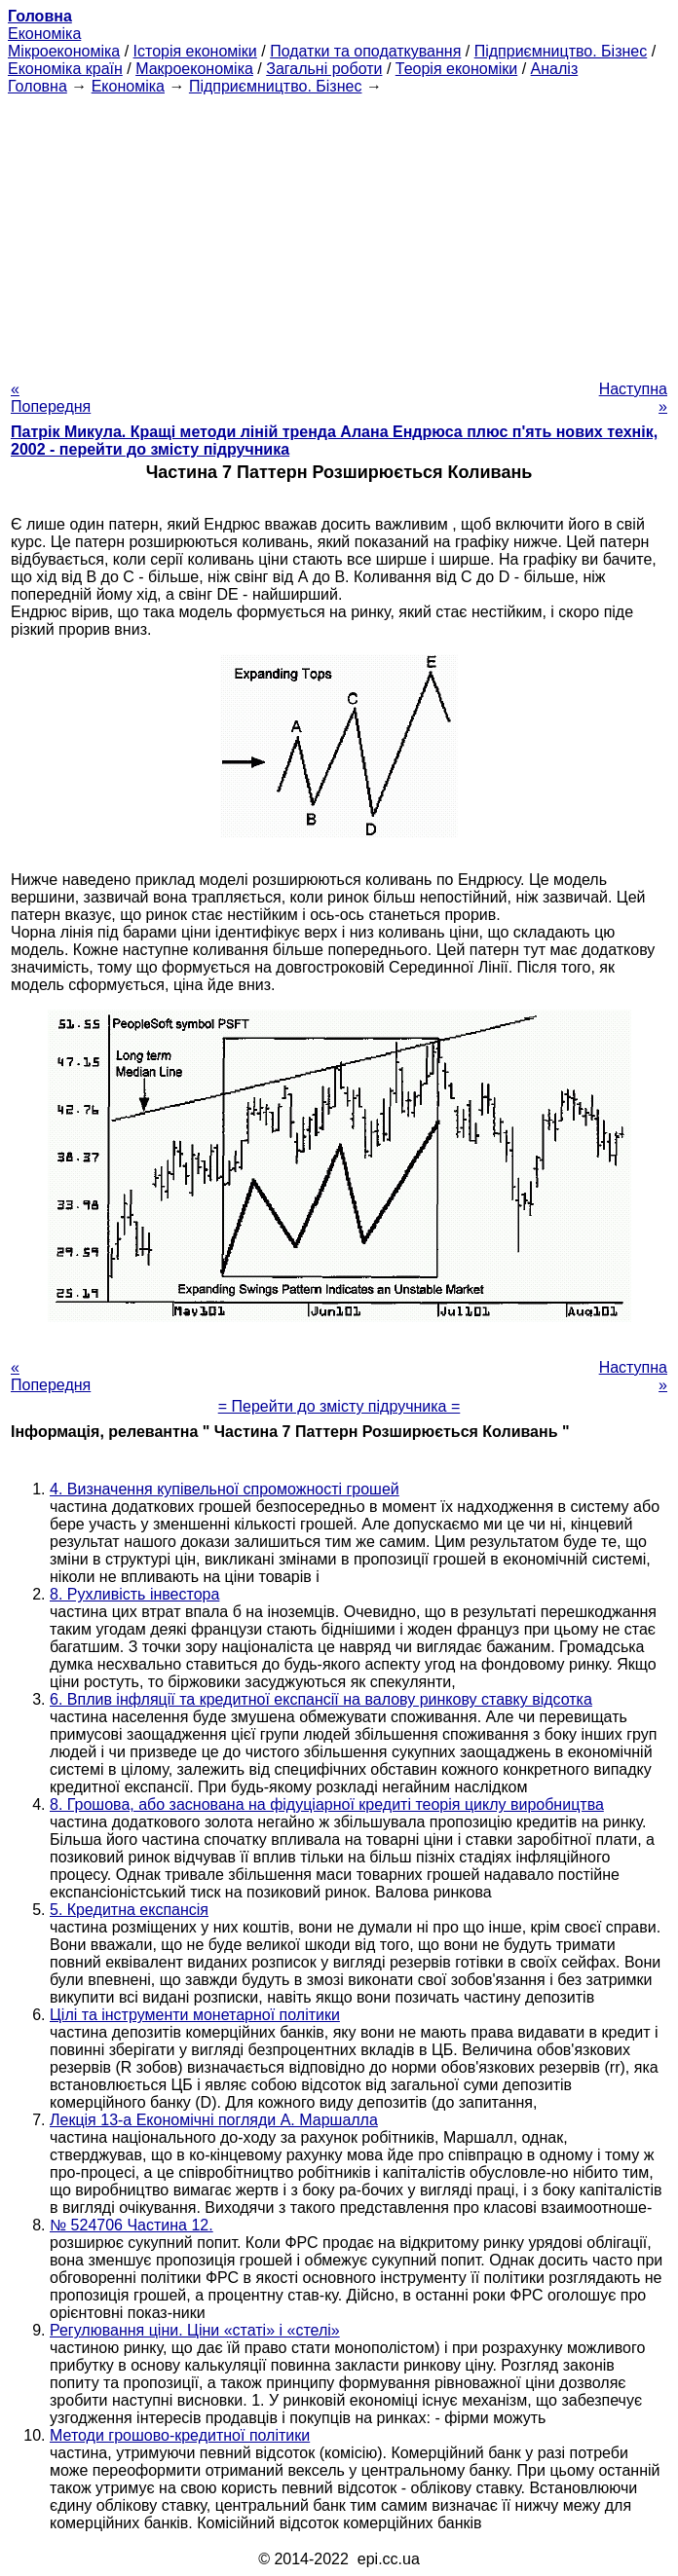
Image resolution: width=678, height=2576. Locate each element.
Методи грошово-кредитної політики (180, 2435)
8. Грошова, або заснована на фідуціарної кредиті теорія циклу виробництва (327, 1804)
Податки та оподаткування (365, 51)
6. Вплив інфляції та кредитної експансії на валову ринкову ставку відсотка (321, 1699)
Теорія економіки (456, 68)
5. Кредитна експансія (129, 1909)
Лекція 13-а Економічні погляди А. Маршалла (214, 2120)
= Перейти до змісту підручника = (339, 1406)
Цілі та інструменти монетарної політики (195, 2014)
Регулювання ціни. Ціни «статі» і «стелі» (195, 2330)
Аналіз (555, 68)
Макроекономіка (194, 68)
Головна (37, 86)
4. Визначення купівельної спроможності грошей (224, 1489)
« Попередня (51, 398)
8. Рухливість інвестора (134, 1594)
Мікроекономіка (64, 51)
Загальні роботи (324, 68)
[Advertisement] (339, 231)
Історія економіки (195, 51)
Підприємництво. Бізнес (561, 51)
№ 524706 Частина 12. (131, 2225)
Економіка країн (65, 68)
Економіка (44, 33)
